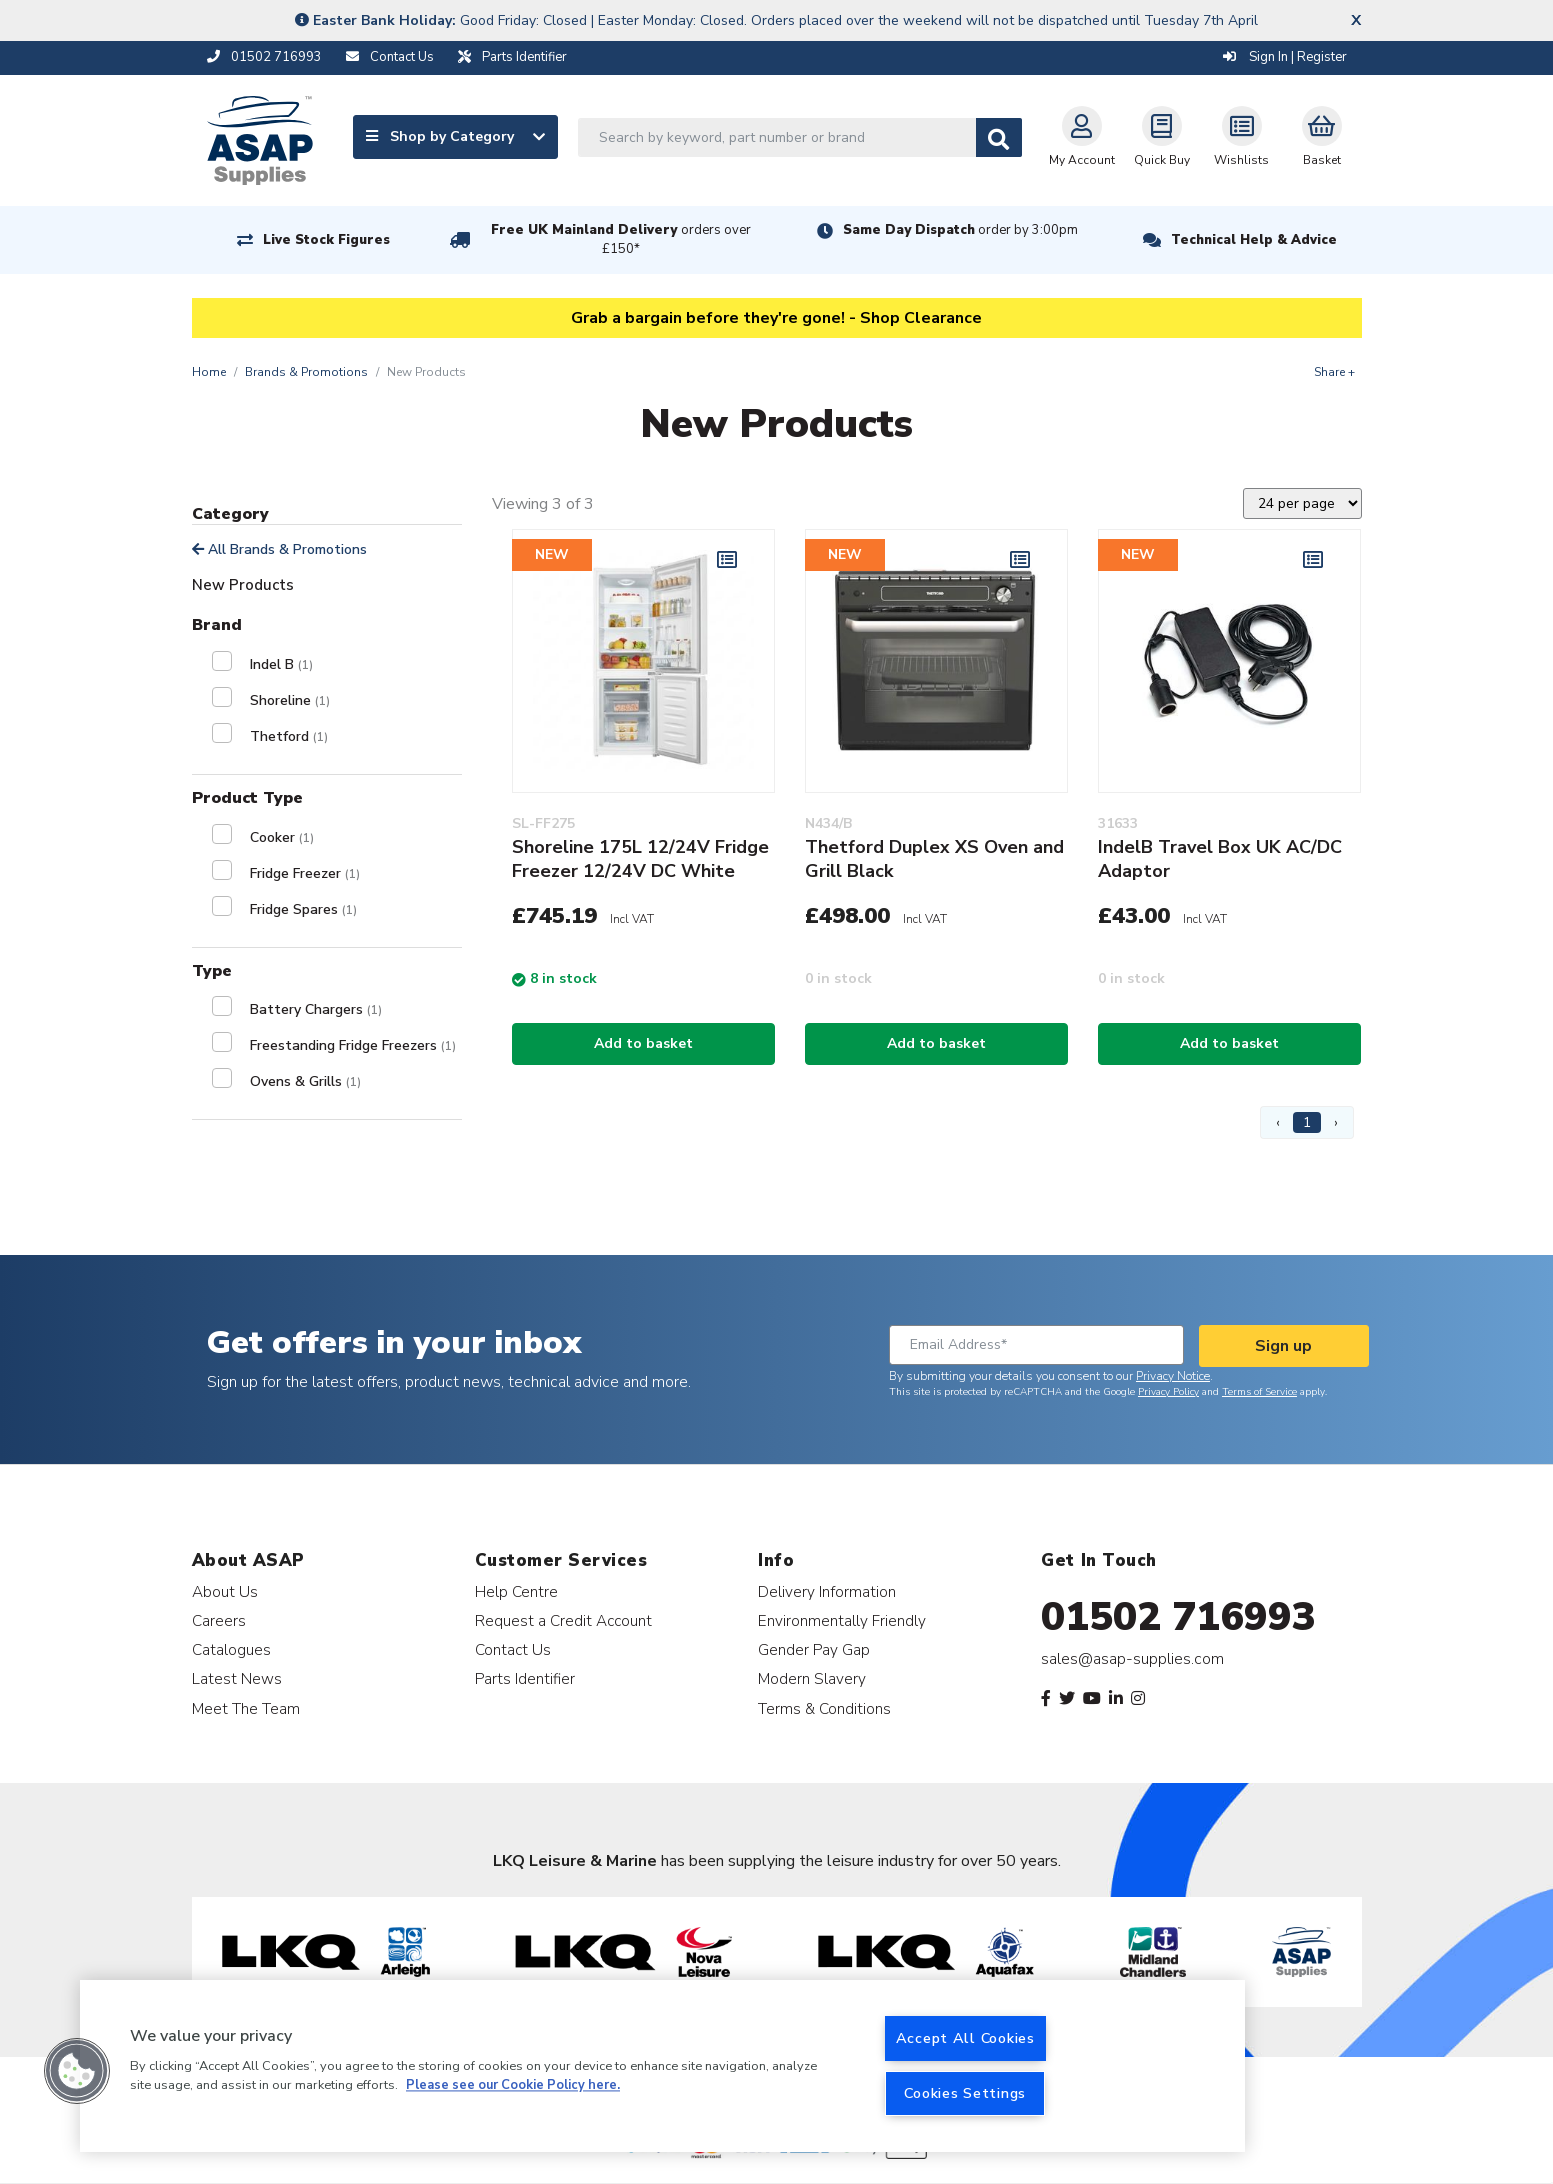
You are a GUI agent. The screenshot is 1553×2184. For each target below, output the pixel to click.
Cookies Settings (965, 2093)
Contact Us (513, 1649)
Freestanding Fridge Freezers (353, 1045)
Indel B (281, 664)
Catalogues (231, 1649)
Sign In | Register (1285, 57)
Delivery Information (827, 1591)
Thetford (289, 736)
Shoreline (290, 700)
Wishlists (1241, 137)
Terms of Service (1259, 1392)
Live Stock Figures (326, 240)
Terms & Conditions (824, 1708)
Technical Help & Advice (1254, 240)
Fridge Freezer (305, 873)
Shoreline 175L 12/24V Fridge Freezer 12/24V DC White (640, 859)
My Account (1082, 137)
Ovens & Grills (305, 1081)
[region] (662, 2066)
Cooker (282, 837)
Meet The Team (246, 1708)
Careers (219, 1620)
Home (209, 372)
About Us (225, 1591)
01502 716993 (1178, 1617)
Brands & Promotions (306, 372)
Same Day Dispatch (960, 230)
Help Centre (516, 1591)
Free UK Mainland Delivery (621, 239)
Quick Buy (1162, 137)
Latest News (237, 1678)
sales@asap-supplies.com (1132, 1659)
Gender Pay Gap (814, 1649)
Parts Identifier (525, 1678)
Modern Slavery (812, 1678)
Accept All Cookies (965, 2038)
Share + (1334, 372)
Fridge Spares (303, 909)
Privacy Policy (1168, 1392)
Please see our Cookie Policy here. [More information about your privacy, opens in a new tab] (513, 2086)
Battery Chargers (316, 1009)
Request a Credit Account (563, 1620)
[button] (77, 2071)
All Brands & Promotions (279, 549)
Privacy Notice (1173, 1376)
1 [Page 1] (1307, 1122)
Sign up (1283, 1346)
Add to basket (643, 1043)
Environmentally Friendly (842, 1620)
